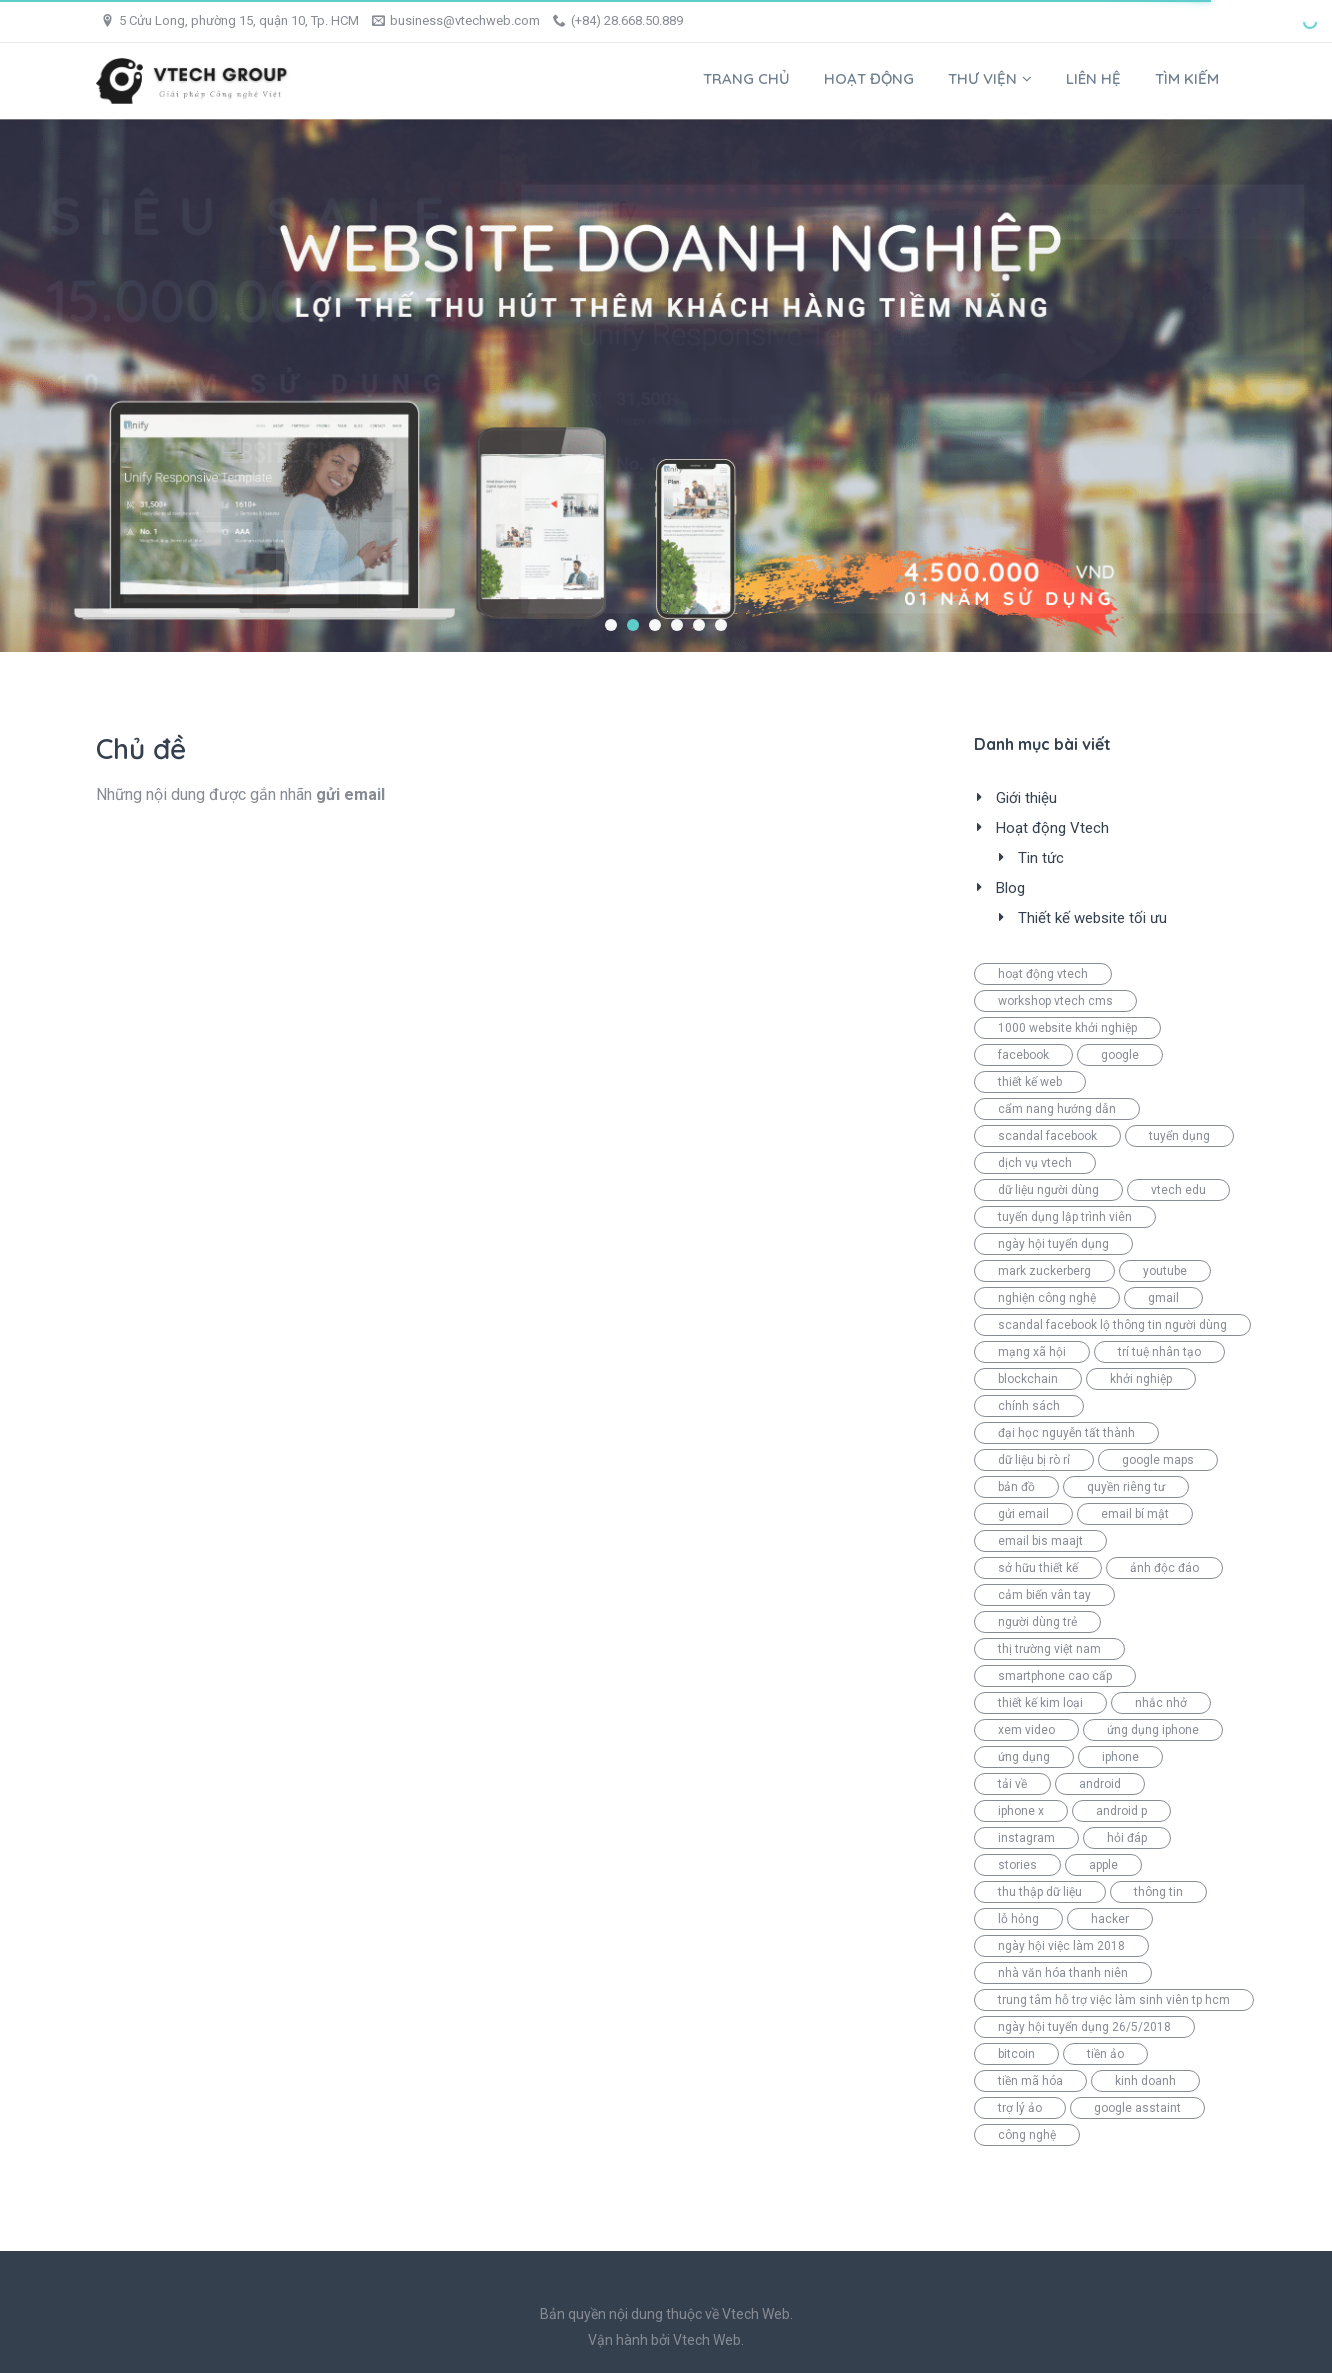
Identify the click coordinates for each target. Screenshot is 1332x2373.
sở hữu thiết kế (1038, 1568)
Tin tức (1041, 858)
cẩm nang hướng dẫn (1057, 1109)
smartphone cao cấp (1055, 1676)
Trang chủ (746, 78)
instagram (1026, 1838)
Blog (1010, 888)
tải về (1012, 1784)
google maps (1158, 1460)
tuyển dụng (1179, 1136)
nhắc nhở (1161, 1703)
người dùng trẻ (1037, 1622)
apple (1103, 1865)
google (1120, 1055)
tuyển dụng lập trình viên (1065, 1217)
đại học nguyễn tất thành (1066, 1433)
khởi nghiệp (1141, 1379)
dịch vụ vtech (1035, 1163)
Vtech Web (707, 2340)
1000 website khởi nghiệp (1067, 1028)
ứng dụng (1024, 1757)
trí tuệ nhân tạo (1159, 1352)
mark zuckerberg (1044, 1271)
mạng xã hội (1032, 1352)
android (1100, 1784)
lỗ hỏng (1018, 1919)
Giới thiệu (1026, 798)
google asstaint (1137, 2108)
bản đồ (1016, 1487)
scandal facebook (1047, 1136)
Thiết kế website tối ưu (1092, 918)
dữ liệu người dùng (1048, 1190)
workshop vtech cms (1055, 1001)
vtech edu (1178, 1190)
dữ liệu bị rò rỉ (1034, 1460)
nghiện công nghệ (1047, 1298)
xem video (1026, 1730)
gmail (1163, 1298)
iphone (1120, 1757)
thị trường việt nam (1049, 1649)
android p (1121, 1811)
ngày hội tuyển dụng (1053, 1244)
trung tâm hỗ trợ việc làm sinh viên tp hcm (1114, 2000)
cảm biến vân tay (1044, 1595)
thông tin (1158, 1892)
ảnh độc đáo (1164, 1568)
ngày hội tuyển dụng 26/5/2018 (1084, 2027)
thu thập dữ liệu (1040, 1892)
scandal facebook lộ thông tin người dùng (1112, 1325)
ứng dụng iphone (1153, 1730)
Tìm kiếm (1187, 78)
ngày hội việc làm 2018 (1061, 1946)
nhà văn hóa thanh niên (1063, 1973)
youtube (1165, 1271)
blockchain (1028, 1379)
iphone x (1021, 1811)
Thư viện (990, 78)
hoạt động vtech (1043, 974)
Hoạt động (869, 78)
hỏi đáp (1127, 1838)
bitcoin (1016, 2054)
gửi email (1023, 1514)
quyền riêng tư (1126, 1487)
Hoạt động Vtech (1052, 828)
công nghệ (1027, 2135)
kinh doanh (1145, 2081)
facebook (1023, 1055)
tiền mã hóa (1030, 2081)
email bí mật (1135, 1514)
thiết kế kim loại (1040, 1703)
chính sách (1029, 1406)
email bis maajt (1040, 1541)
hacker (1110, 1919)
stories (1017, 1865)
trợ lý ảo (1020, 2108)
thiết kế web (1030, 1082)
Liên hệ (1093, 78)
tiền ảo (1105, 2054)
